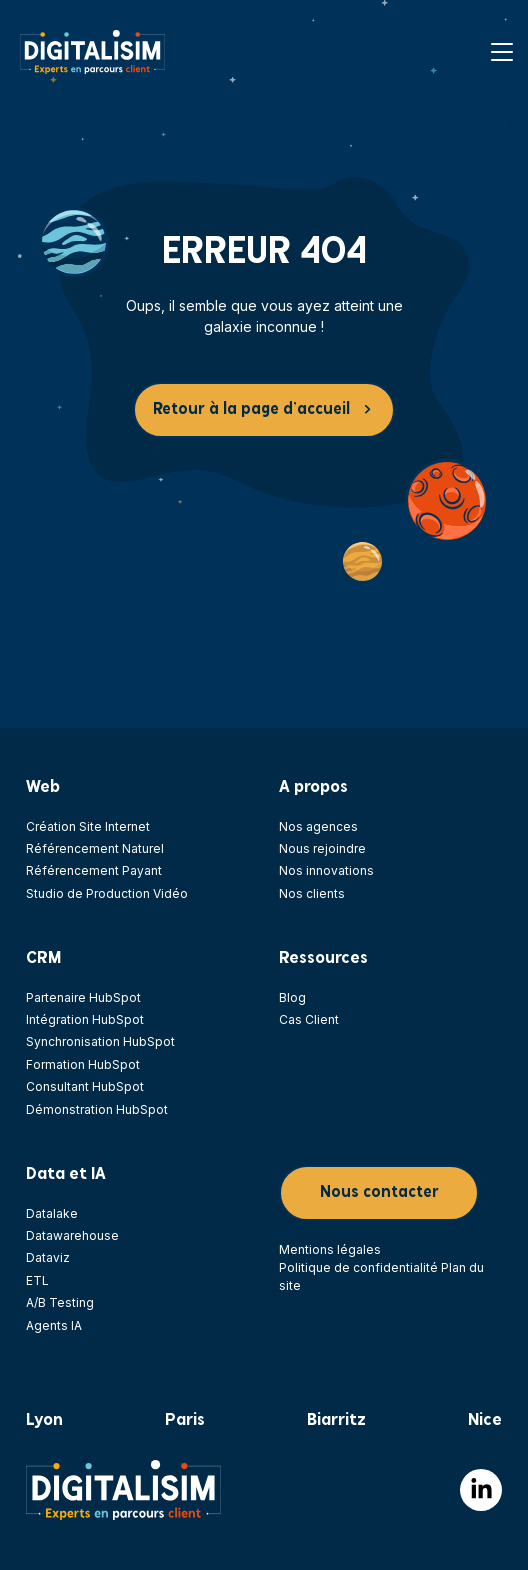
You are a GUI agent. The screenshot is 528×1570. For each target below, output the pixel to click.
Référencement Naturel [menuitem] (95, 848)
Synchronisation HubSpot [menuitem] (100, 1041)
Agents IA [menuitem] (54, 1325)
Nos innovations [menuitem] (326, 870)
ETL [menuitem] (37, 1280)
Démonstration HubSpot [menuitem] (97, 1109)
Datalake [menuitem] (52, 1213)
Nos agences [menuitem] (318, 826)
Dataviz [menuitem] (48, 1257)
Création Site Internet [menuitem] (88, 826)
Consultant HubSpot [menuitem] (85, 1086)
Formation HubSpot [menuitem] (83, 1064)
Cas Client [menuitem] (309, 1019)
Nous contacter (379, 1192)
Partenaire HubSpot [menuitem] (83, 997)
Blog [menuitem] (292, 997)
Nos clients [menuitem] (312, 893)
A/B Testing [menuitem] (60, 1302)
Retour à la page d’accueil (251, 409)
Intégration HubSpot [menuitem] (85, 1019)
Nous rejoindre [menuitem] (322, 848)
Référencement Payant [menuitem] (94, 870)
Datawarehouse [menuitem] (72, 1235)
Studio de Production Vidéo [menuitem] (107, 893)
